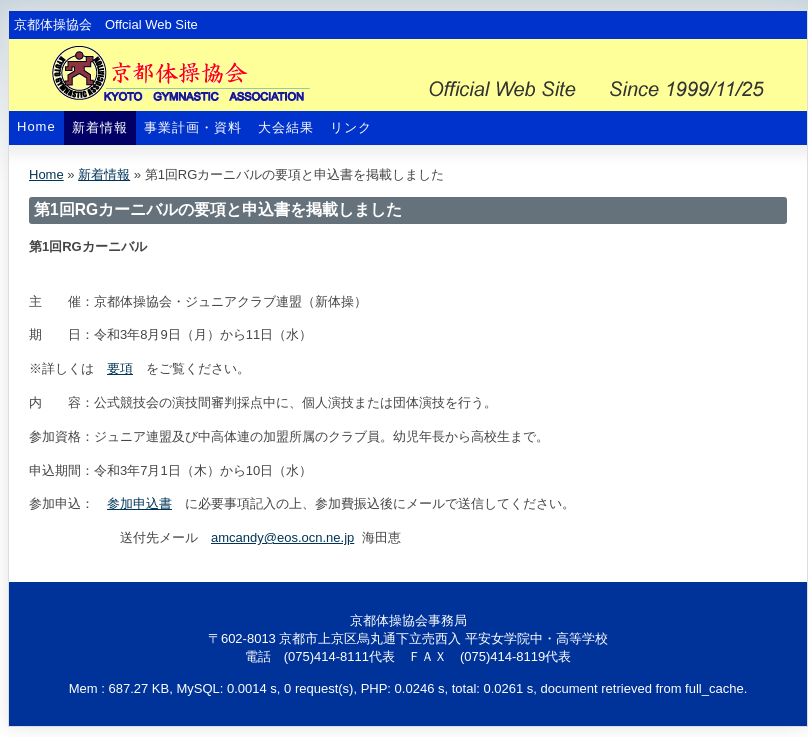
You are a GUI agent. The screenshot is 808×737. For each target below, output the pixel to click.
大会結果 (286, 127)
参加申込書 (139, 503)
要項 (120, 368)
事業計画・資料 (193, 127)
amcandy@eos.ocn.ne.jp (282, 537)
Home (36, 126)
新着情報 (100, 127)
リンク (351, 127)
